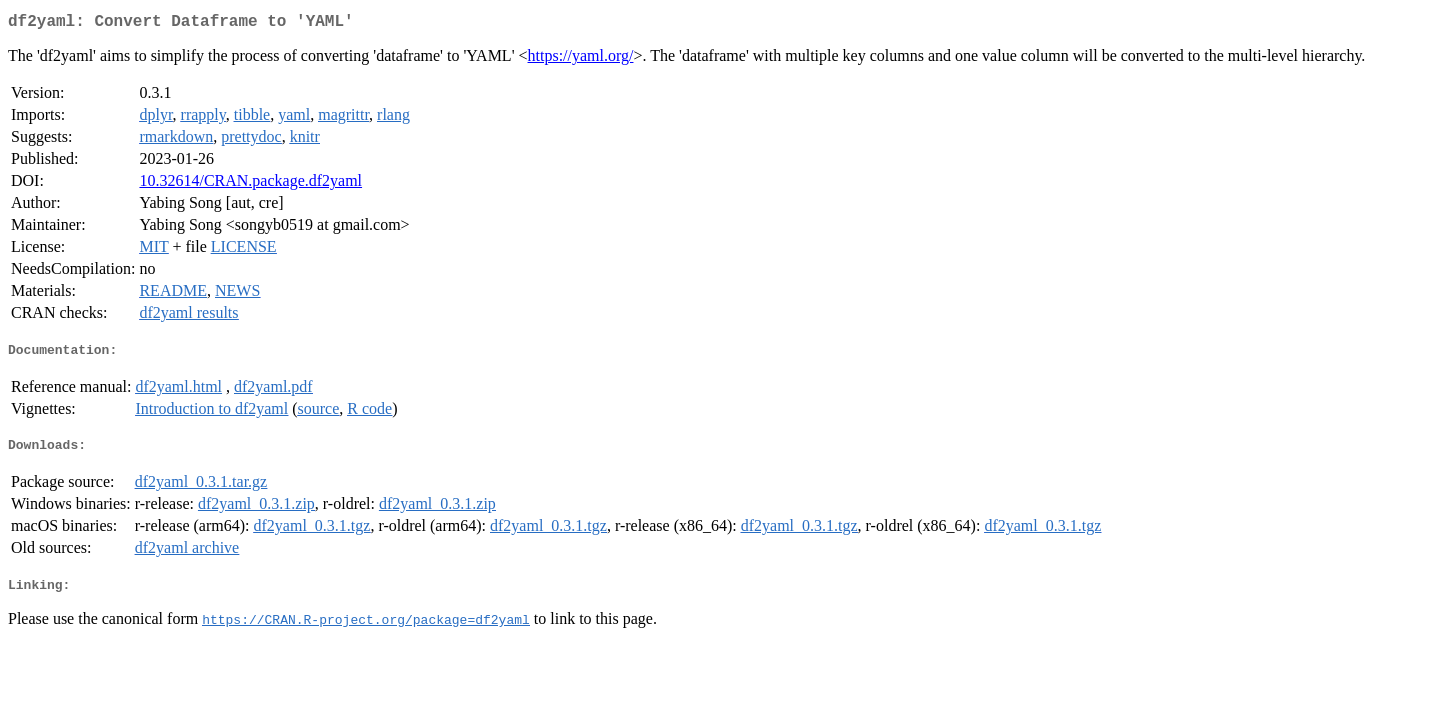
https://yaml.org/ (581, 59)
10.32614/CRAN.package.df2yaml (250, 184)
